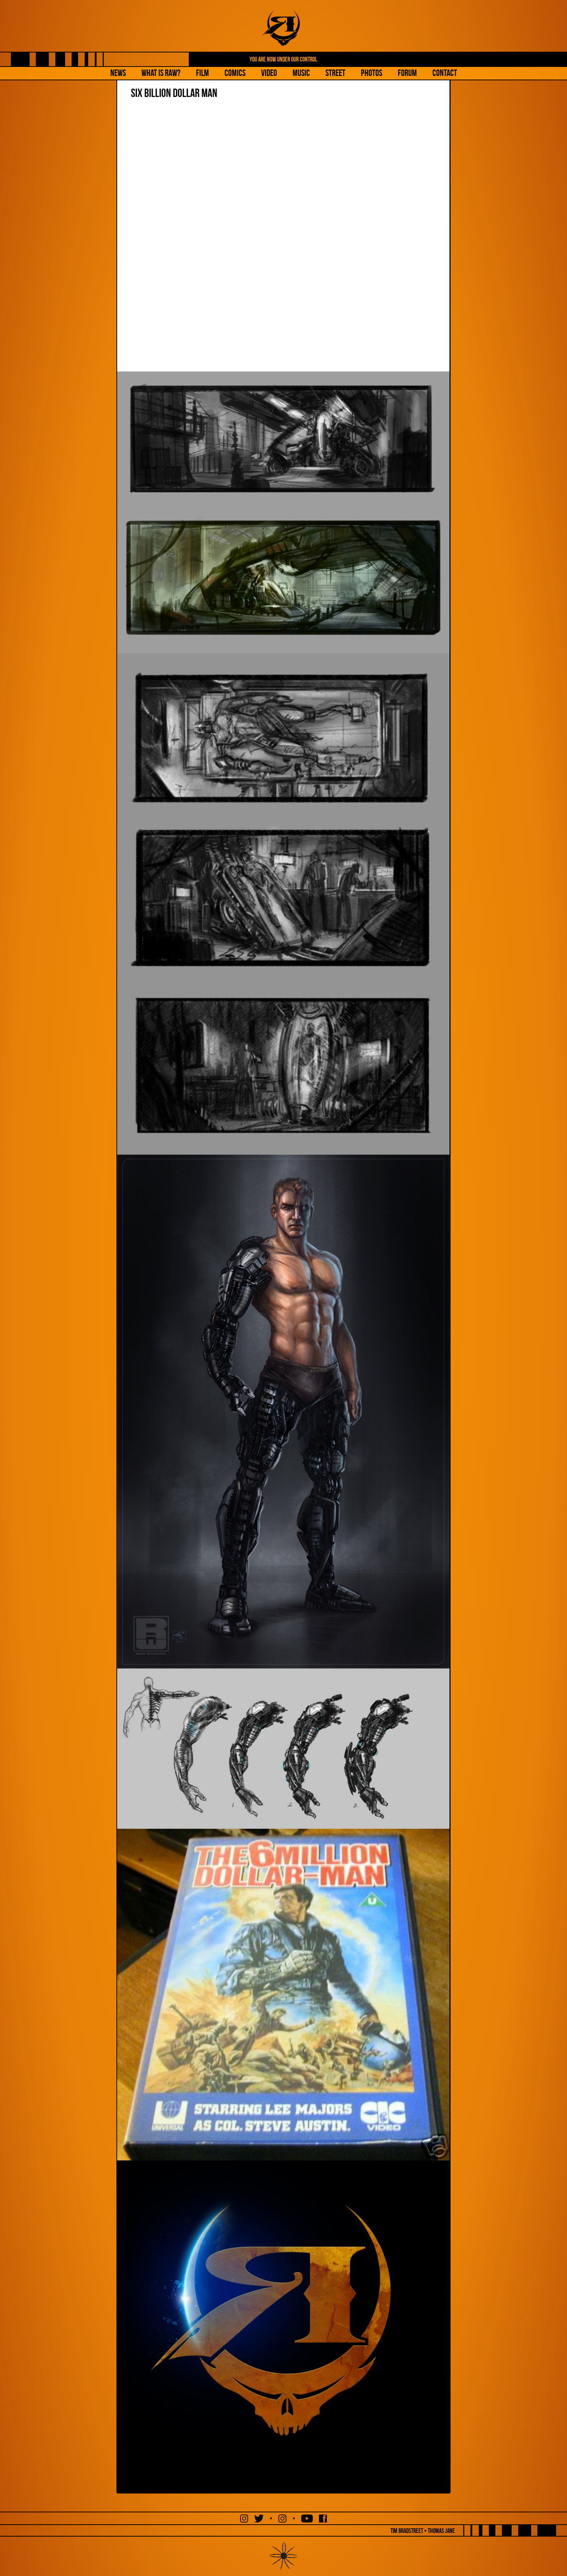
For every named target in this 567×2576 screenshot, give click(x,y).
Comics (235, 73)
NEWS (118, 73)
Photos (371, 73)
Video (269, 73)
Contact (444, 73)
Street (335, 73)
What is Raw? (160, 73)
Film (202, 73)
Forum (407, 73)
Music (301, 73)
